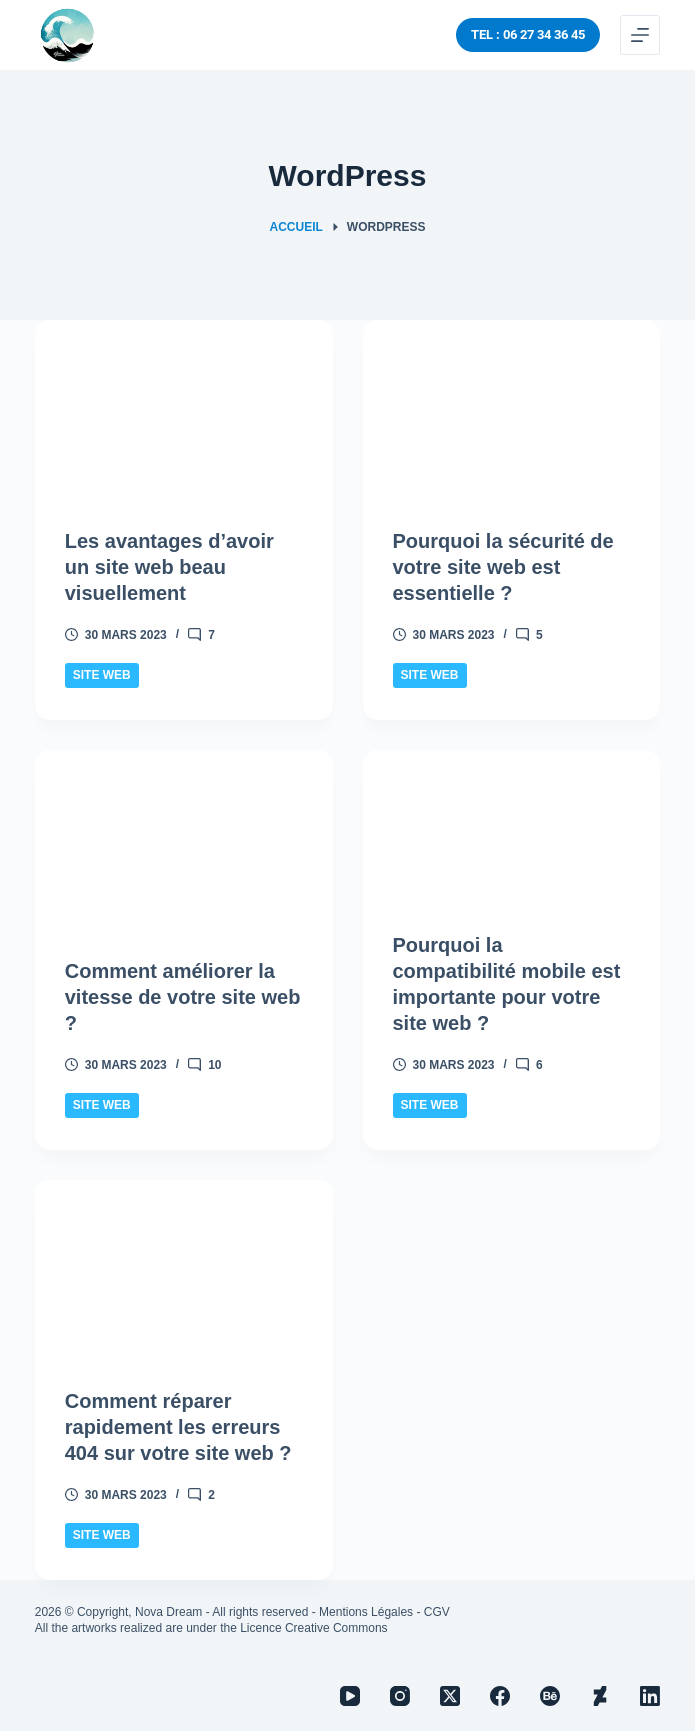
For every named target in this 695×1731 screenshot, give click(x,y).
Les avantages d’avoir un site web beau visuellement (169, 567)
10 (214, 1065)
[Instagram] (400, 1696)
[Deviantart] (600, 1696)
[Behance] (550, 1696)
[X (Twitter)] (450, 1696)
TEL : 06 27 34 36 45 (528, 34)
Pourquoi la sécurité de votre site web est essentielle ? (503, 567)
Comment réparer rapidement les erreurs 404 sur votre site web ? (178, 1427)
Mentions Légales (366, 1612)
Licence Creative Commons (313, 1628)
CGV (437, 1612)
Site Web (102, 675)
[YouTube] (350, 1696)
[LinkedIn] (650, 1696)
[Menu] (640, 35)
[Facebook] (500, 1696)
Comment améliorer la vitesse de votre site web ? (183, 997)
